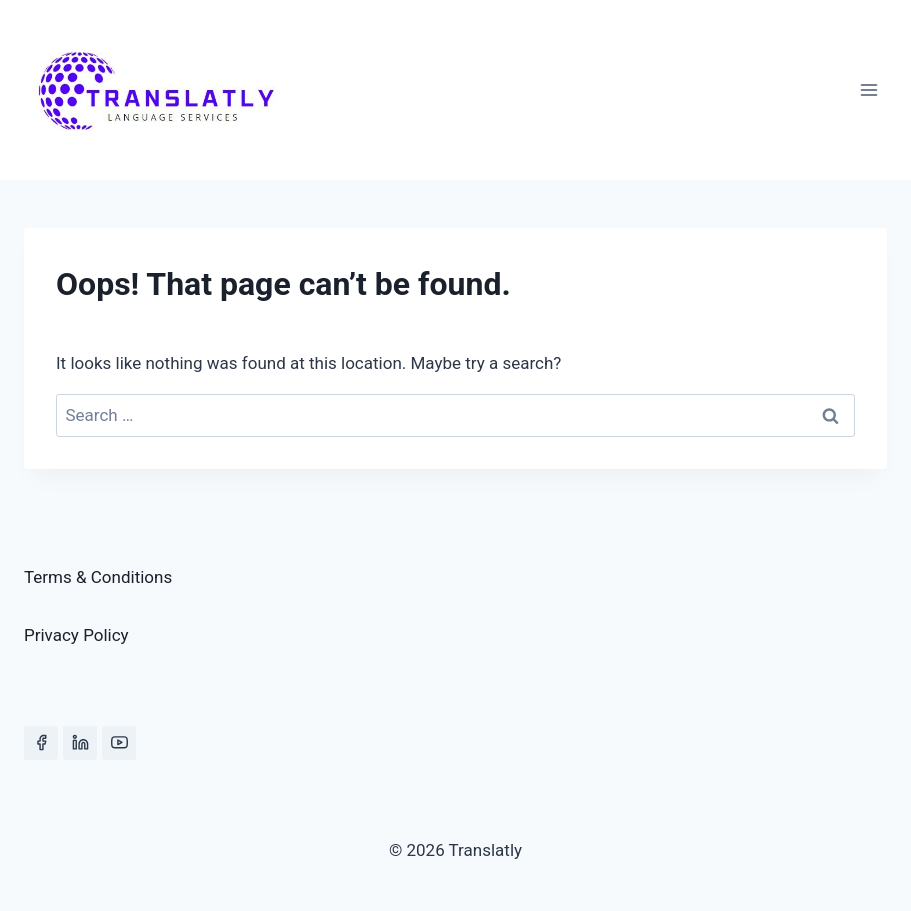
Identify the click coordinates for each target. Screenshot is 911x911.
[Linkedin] (80, 743)
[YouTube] (119, 743)
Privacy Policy (76, 635)
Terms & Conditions (98, 577)
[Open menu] (868, 89)
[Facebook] (41, 743)
